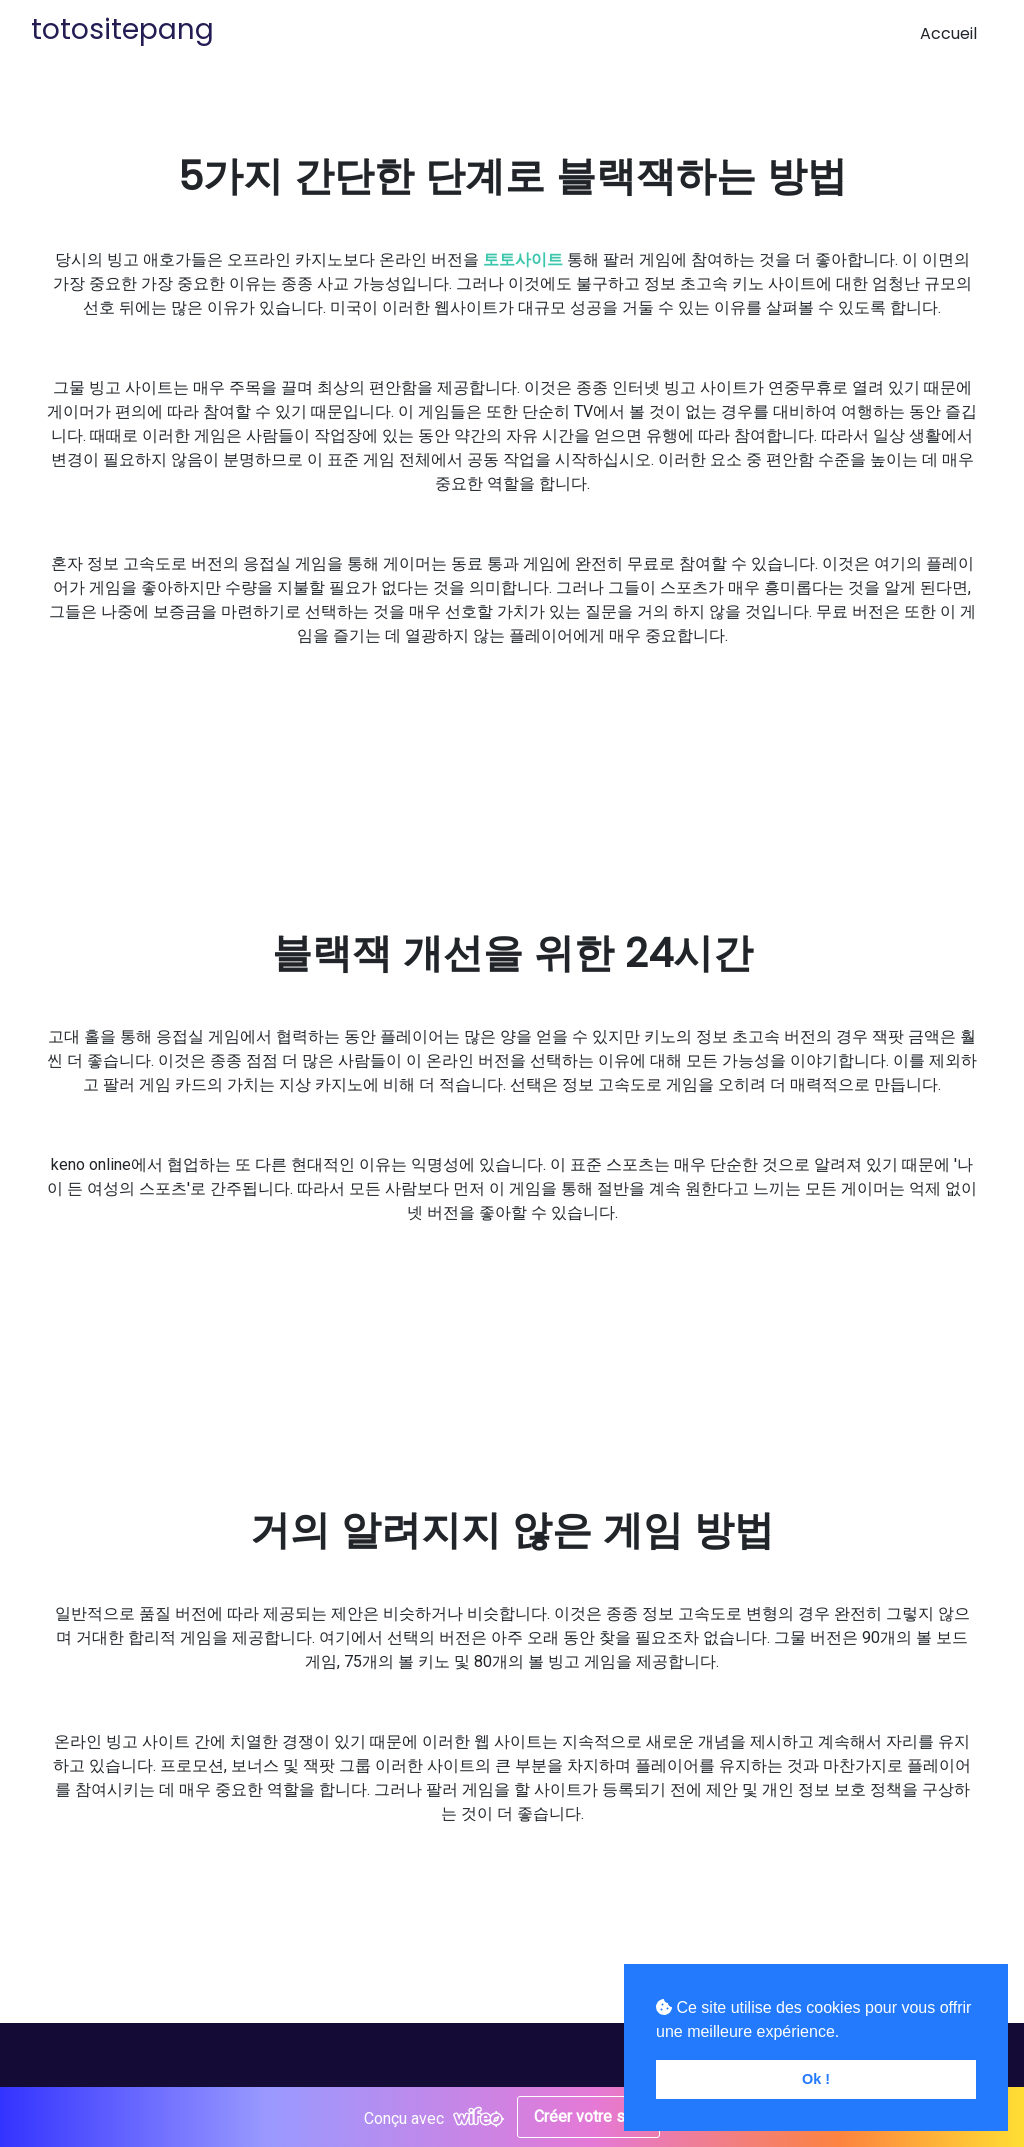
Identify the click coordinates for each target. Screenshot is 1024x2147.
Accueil (948, 33)
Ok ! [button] (816, 2079)
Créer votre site (588, 2116)
